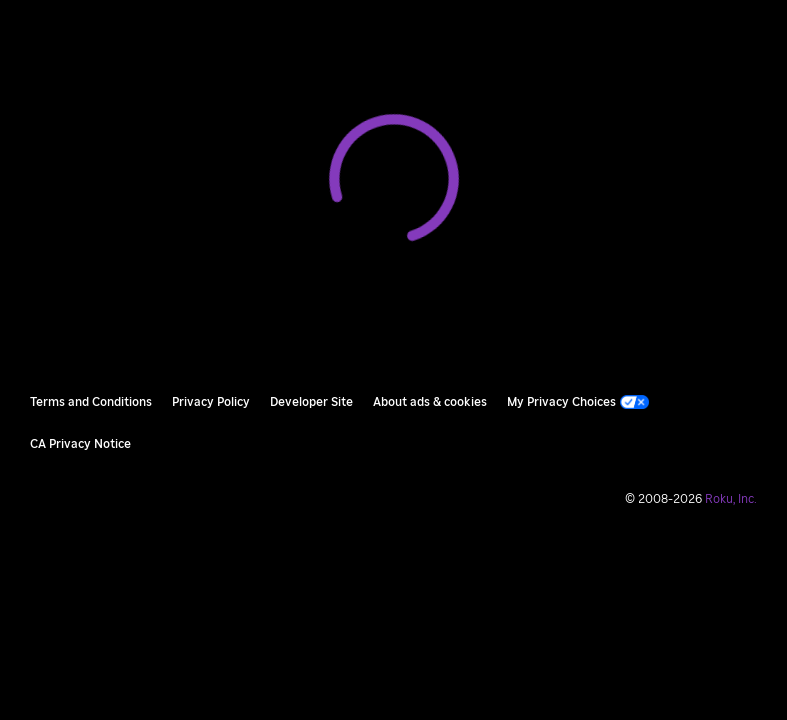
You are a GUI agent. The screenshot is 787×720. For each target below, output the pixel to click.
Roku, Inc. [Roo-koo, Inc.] (731, 499)
